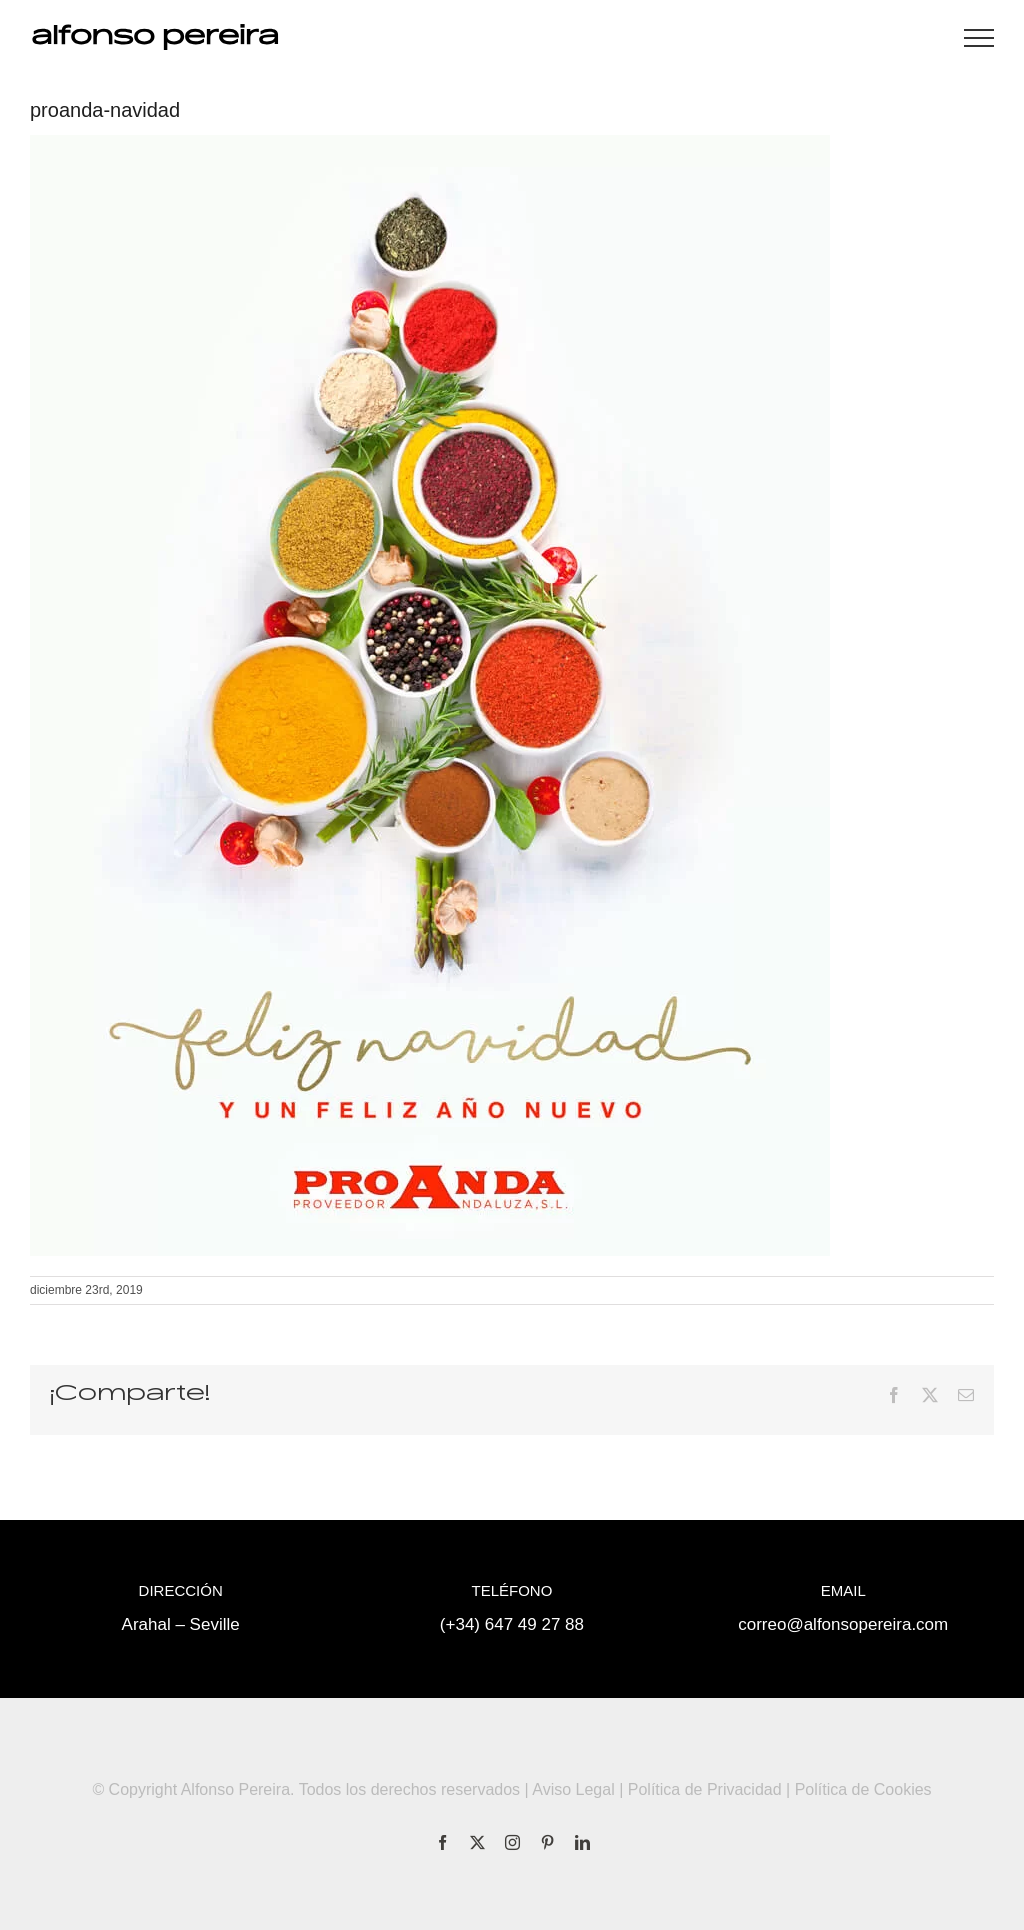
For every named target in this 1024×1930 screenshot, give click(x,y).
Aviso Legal (573, 1789)
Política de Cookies (863, 1789)
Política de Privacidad (705, 1789)
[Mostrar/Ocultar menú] (979, 38)
